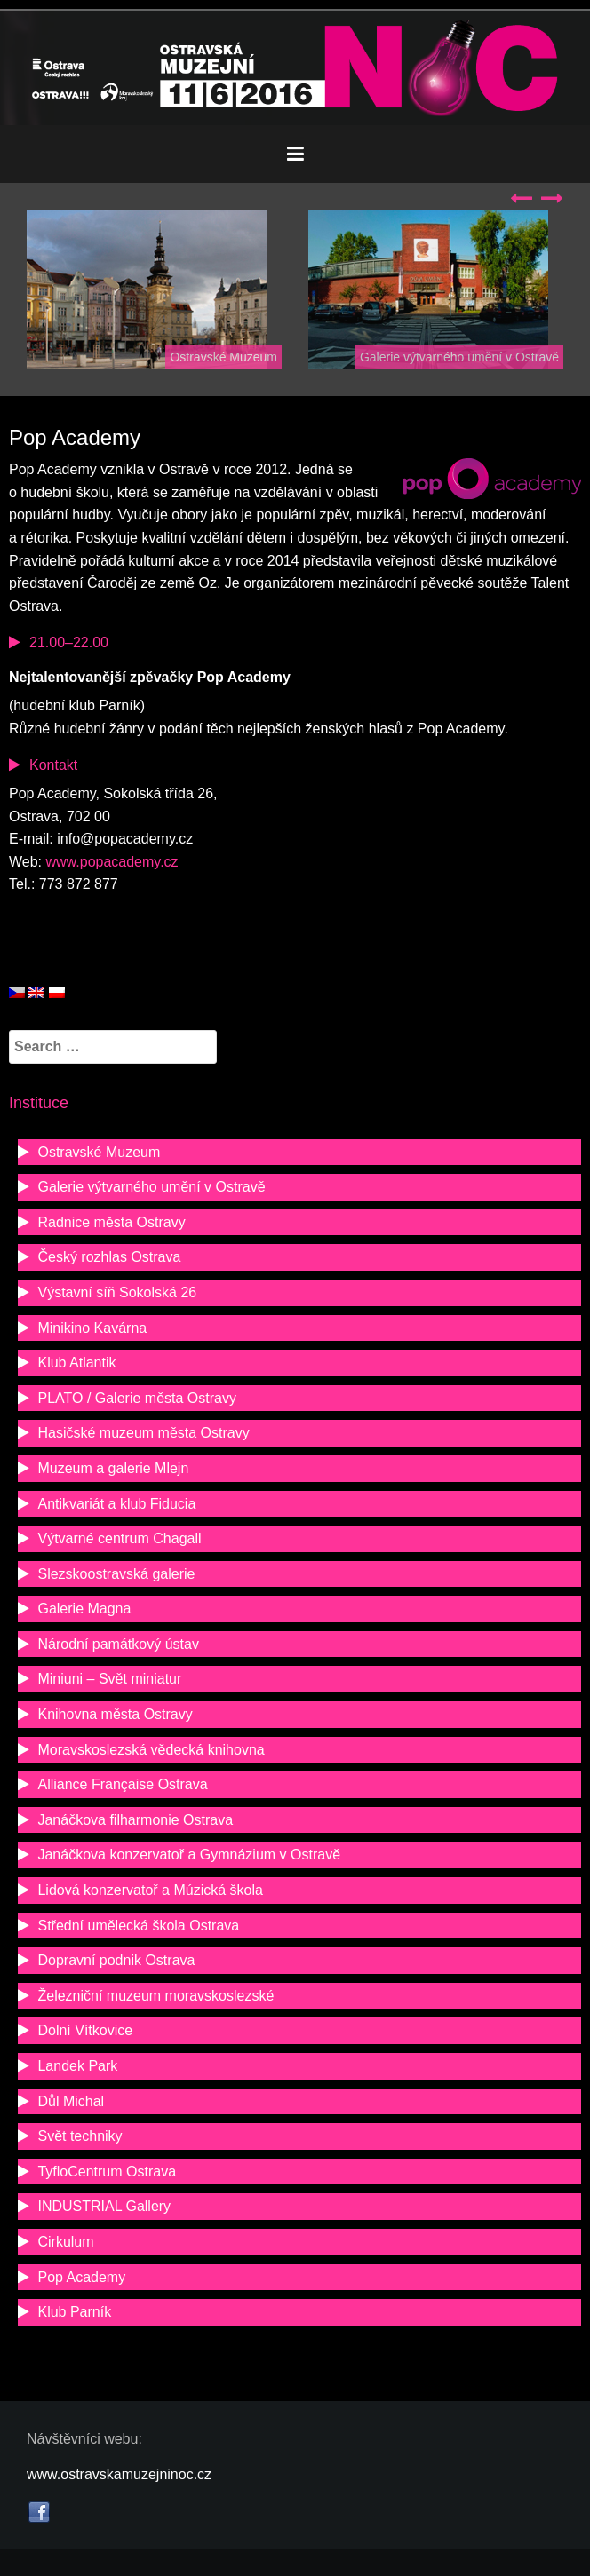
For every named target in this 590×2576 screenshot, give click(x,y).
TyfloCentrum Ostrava (106, 2171)
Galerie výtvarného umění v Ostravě (459, 357)
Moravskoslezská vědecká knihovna (150, 1749)
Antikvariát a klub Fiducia (116, 1503)
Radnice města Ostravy (111, 1222)
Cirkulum (65, 2241)
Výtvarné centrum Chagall (119, 1538)
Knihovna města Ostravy (114, 1714)
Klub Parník (74, 2311)
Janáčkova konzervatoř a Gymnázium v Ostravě (188, 1854)
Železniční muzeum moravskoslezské (155, 1995)
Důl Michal (70, 2101)
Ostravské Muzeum (223, 357)
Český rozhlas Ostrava (108, 1256)
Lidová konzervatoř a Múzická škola (149, 1890)
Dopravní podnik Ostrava (116, 1960)
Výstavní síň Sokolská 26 (116, 1292)
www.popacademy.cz (112, 861)
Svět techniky (79, 2136)
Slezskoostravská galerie (116, 1573)
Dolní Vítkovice (84, 2030)
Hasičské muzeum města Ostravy (143, 1432)
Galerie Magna (84, 1608)
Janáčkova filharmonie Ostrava (135, 1819)
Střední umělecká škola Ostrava (138, 1925)
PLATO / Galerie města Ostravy (136, 1398)
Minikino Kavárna (92, 1328)
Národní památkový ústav (117, 1644)
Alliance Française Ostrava (122, 1784)
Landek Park (77, 2065)
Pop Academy (81, 2277)
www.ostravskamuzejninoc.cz (119, 2474)
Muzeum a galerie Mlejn (112, 1468)
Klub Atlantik (76, 1362)
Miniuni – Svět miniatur (109, 1678)
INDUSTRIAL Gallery (104, 2206)
